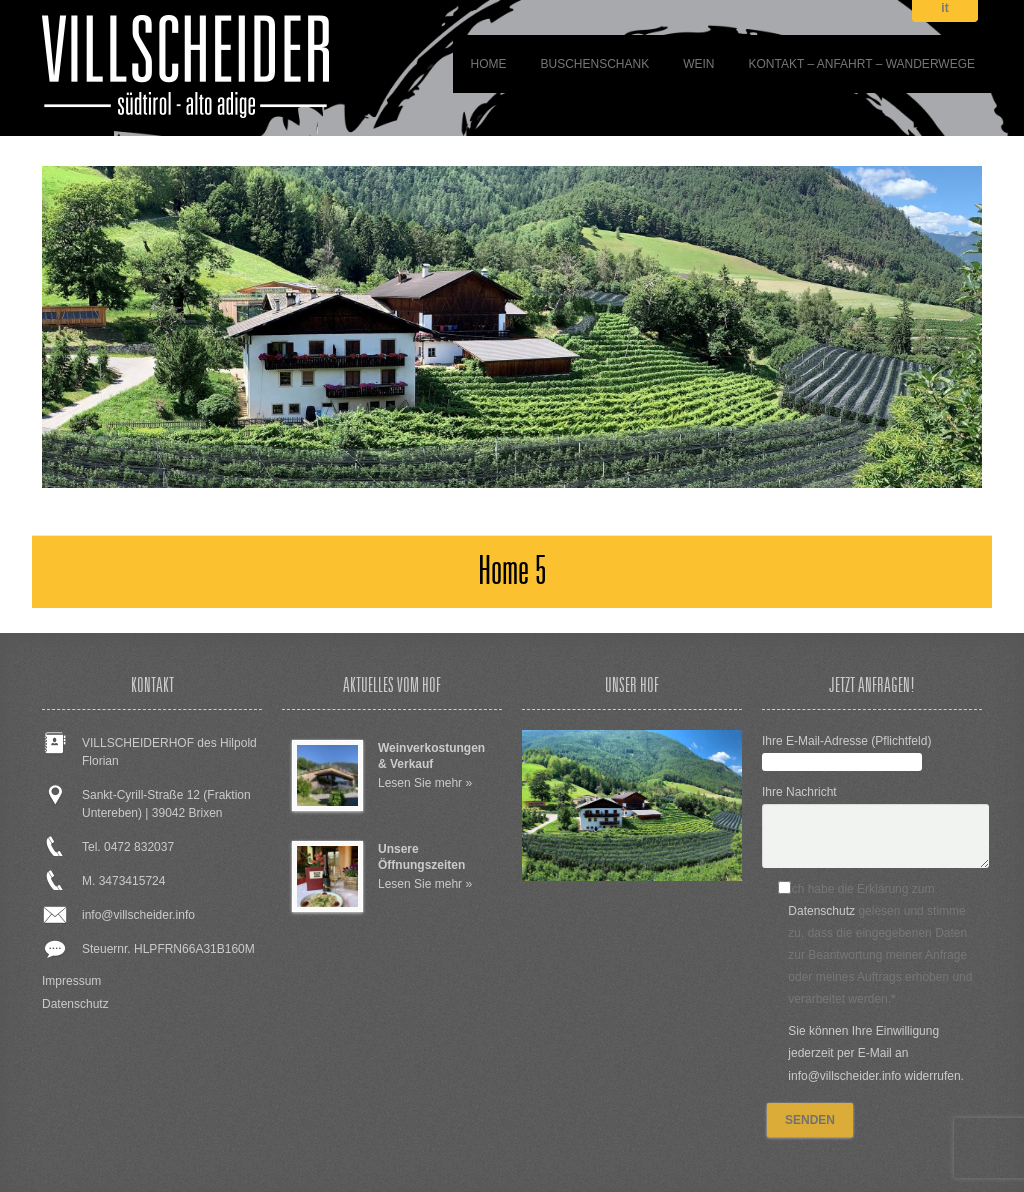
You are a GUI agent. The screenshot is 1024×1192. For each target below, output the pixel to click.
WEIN (698, 64)
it (944, 8)
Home (488, 64)
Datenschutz (75, 1004)
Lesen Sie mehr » (425, 783)
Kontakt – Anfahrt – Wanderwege (862, 64)
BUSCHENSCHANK (594, 64)
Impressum (71, 981)
